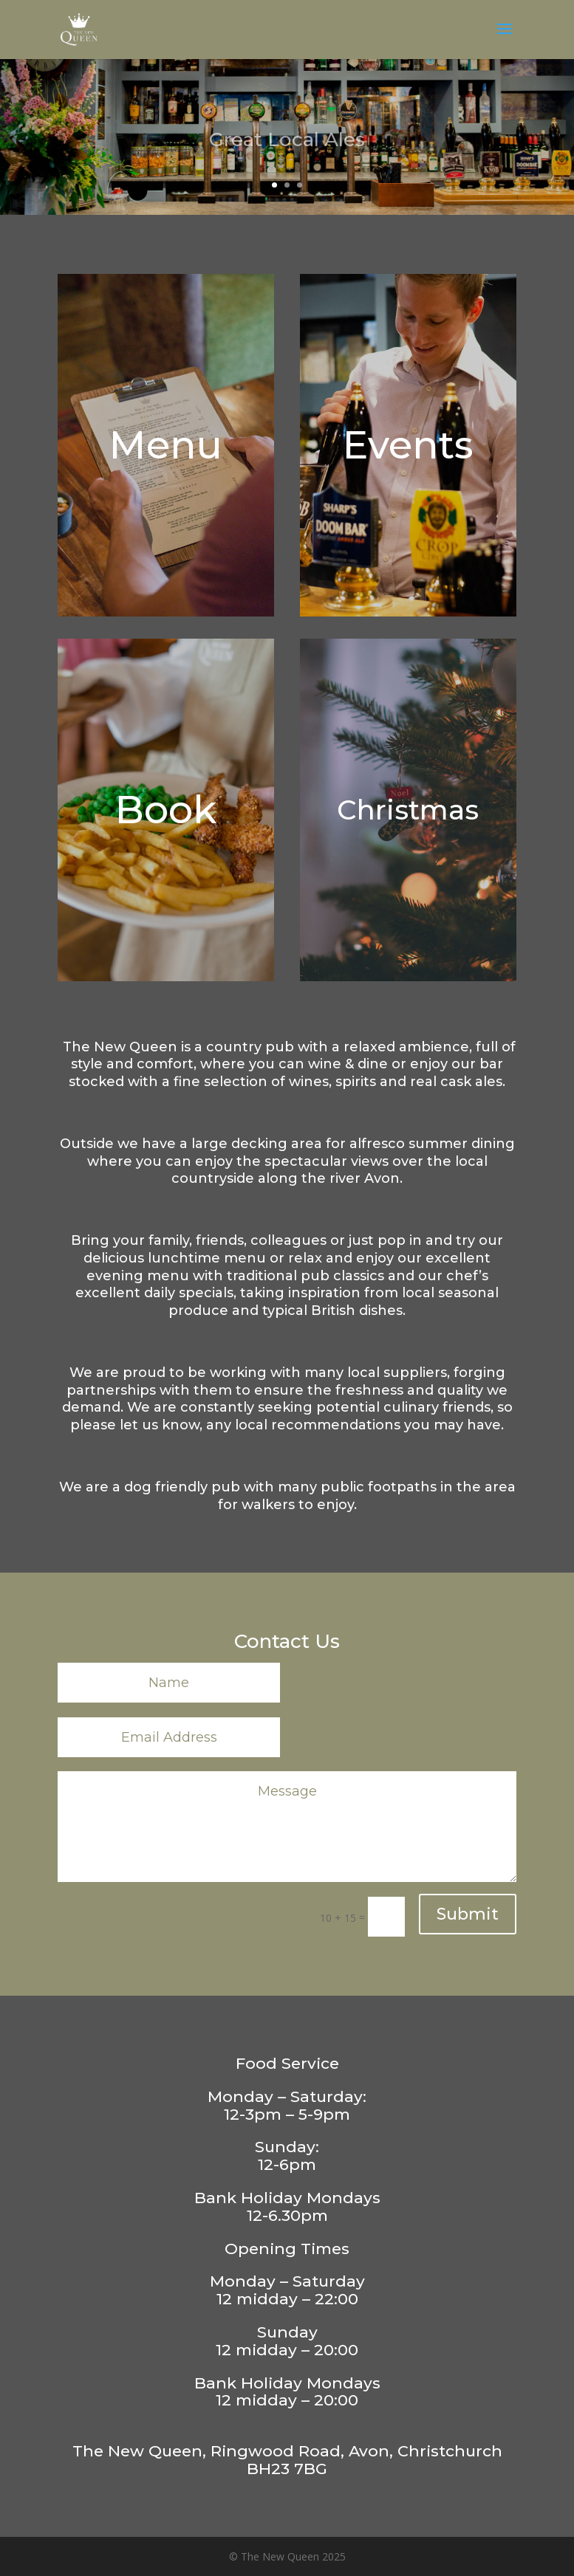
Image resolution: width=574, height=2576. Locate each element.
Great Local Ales (287, 148)
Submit (468, 1914)
